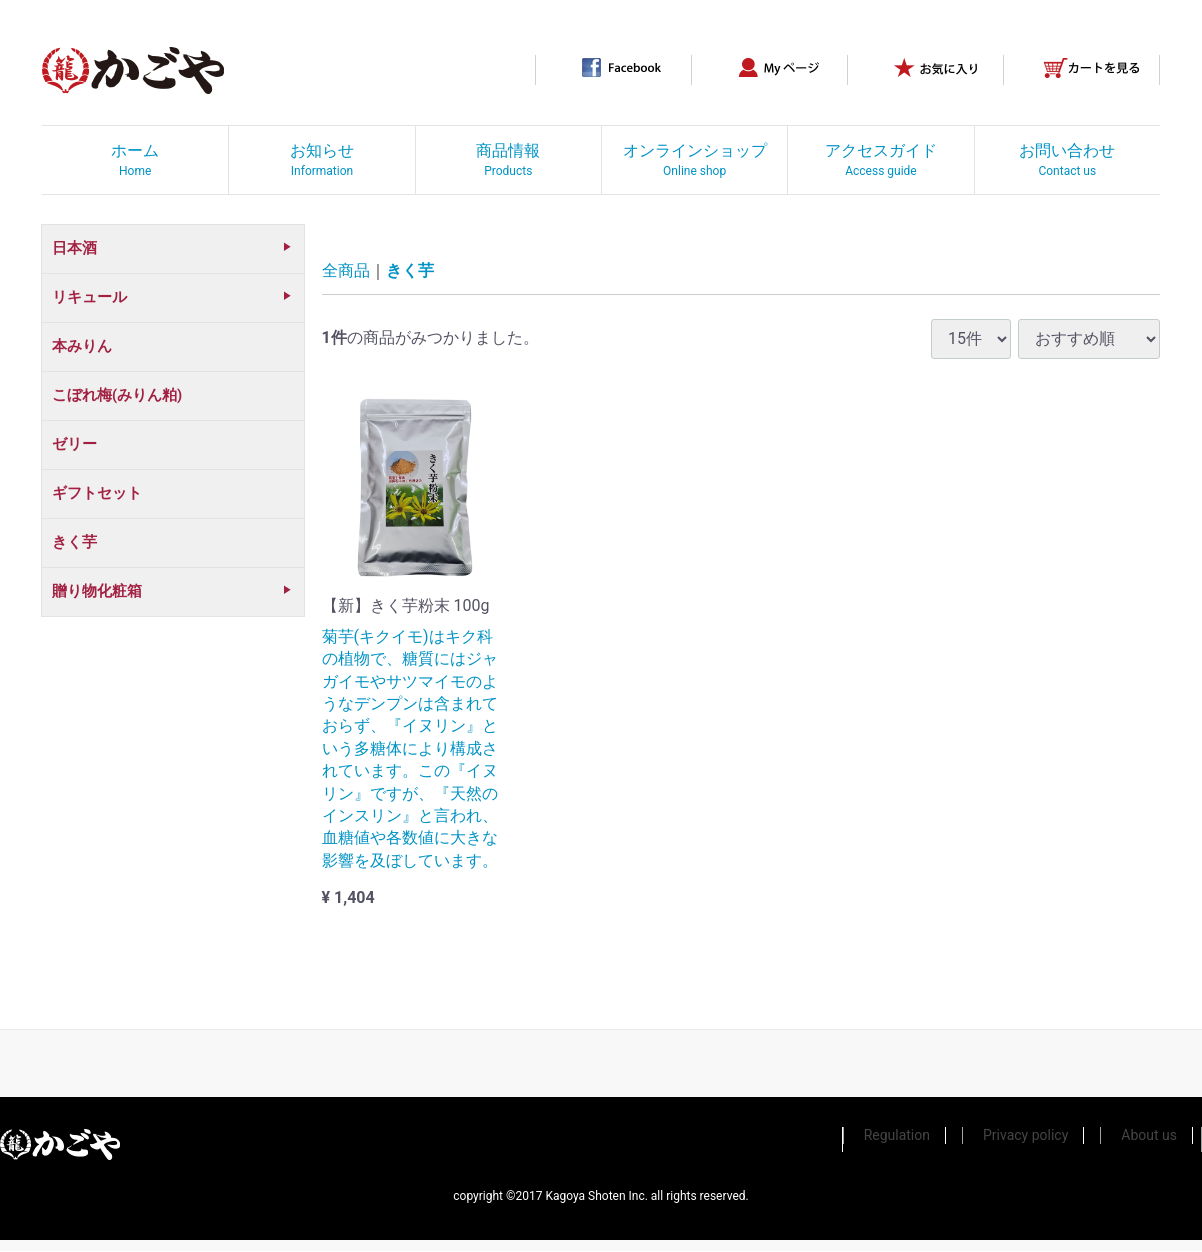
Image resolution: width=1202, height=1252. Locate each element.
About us (1149, 1136)
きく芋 (410, 271)
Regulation (897, 1136)
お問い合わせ (1067, 159)
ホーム (135, 159)
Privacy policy (1025, 1136)
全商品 (346, 271)
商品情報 (508, 159)
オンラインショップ (695, 159)
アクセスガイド (881, 159)
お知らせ (322, 159)
